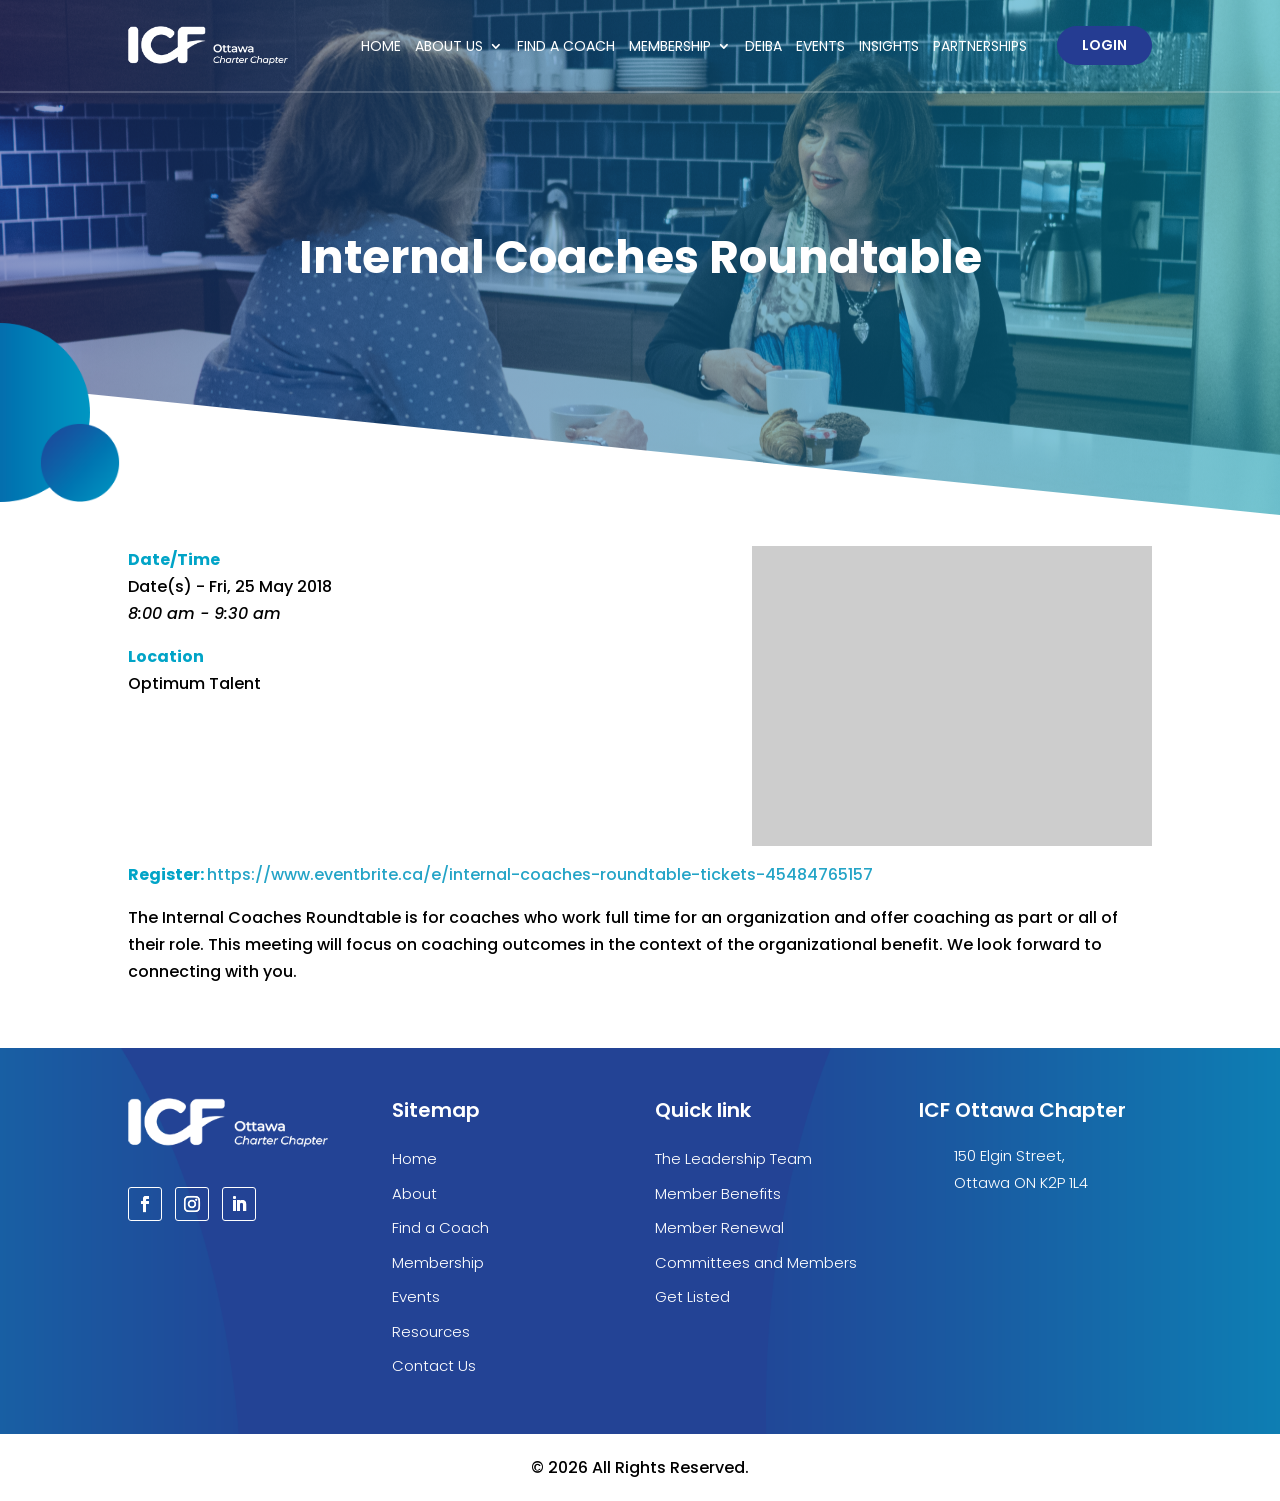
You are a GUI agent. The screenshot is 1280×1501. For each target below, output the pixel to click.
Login (1104, 45)
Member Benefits (718, 1193)
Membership (670, 46)
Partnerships (980, 46)
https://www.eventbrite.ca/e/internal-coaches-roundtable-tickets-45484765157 (540, 874)
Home (381, 46)
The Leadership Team (733, 1158)
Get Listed (692, 1296)
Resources (431, 1331)
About (414, 1193)
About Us (449, 46)
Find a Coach (566, 46)
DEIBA (763, 46)
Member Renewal (719, 1227)
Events (820, 46)
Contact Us (434, 1365)
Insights (889, 46)
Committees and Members (756, 1262)
